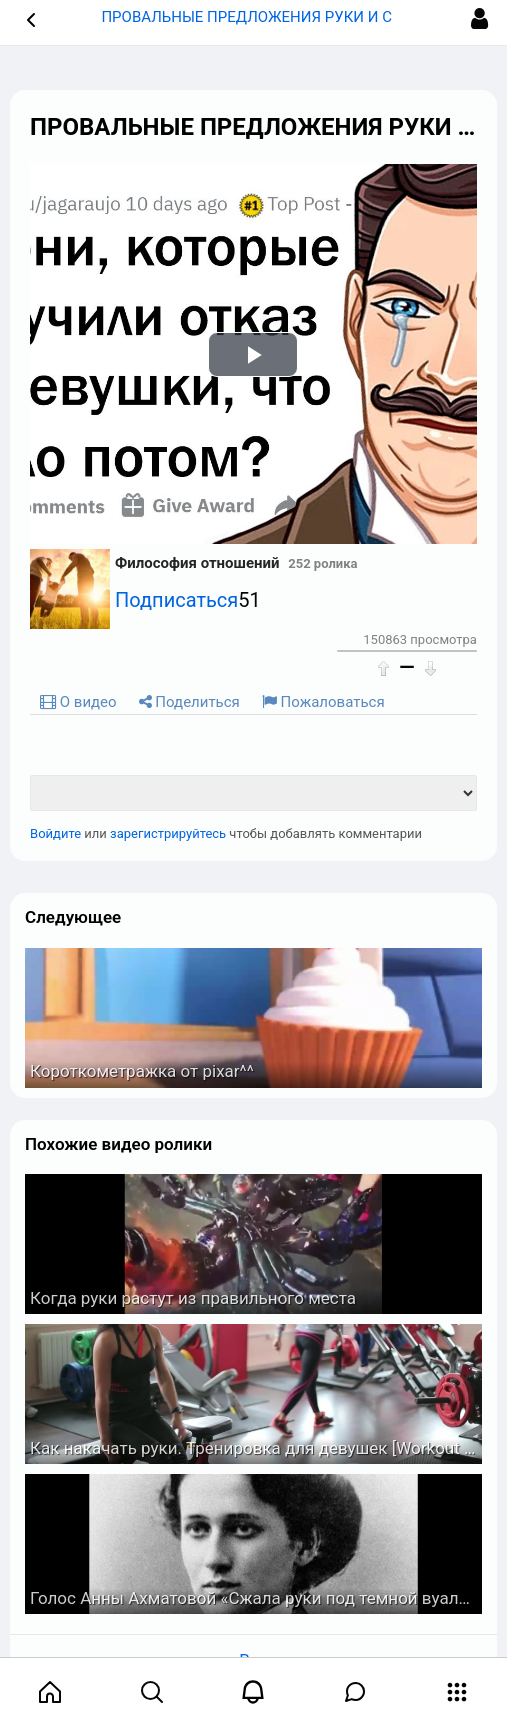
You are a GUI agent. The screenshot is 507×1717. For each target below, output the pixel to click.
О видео (78, 702)
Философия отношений (197, 563)
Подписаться (176, 600)
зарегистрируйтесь (168, 833)
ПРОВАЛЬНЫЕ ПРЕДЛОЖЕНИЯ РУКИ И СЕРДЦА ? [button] (276, 17)
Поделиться (189, 702)
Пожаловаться (323, 702)
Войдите (55, 833)
